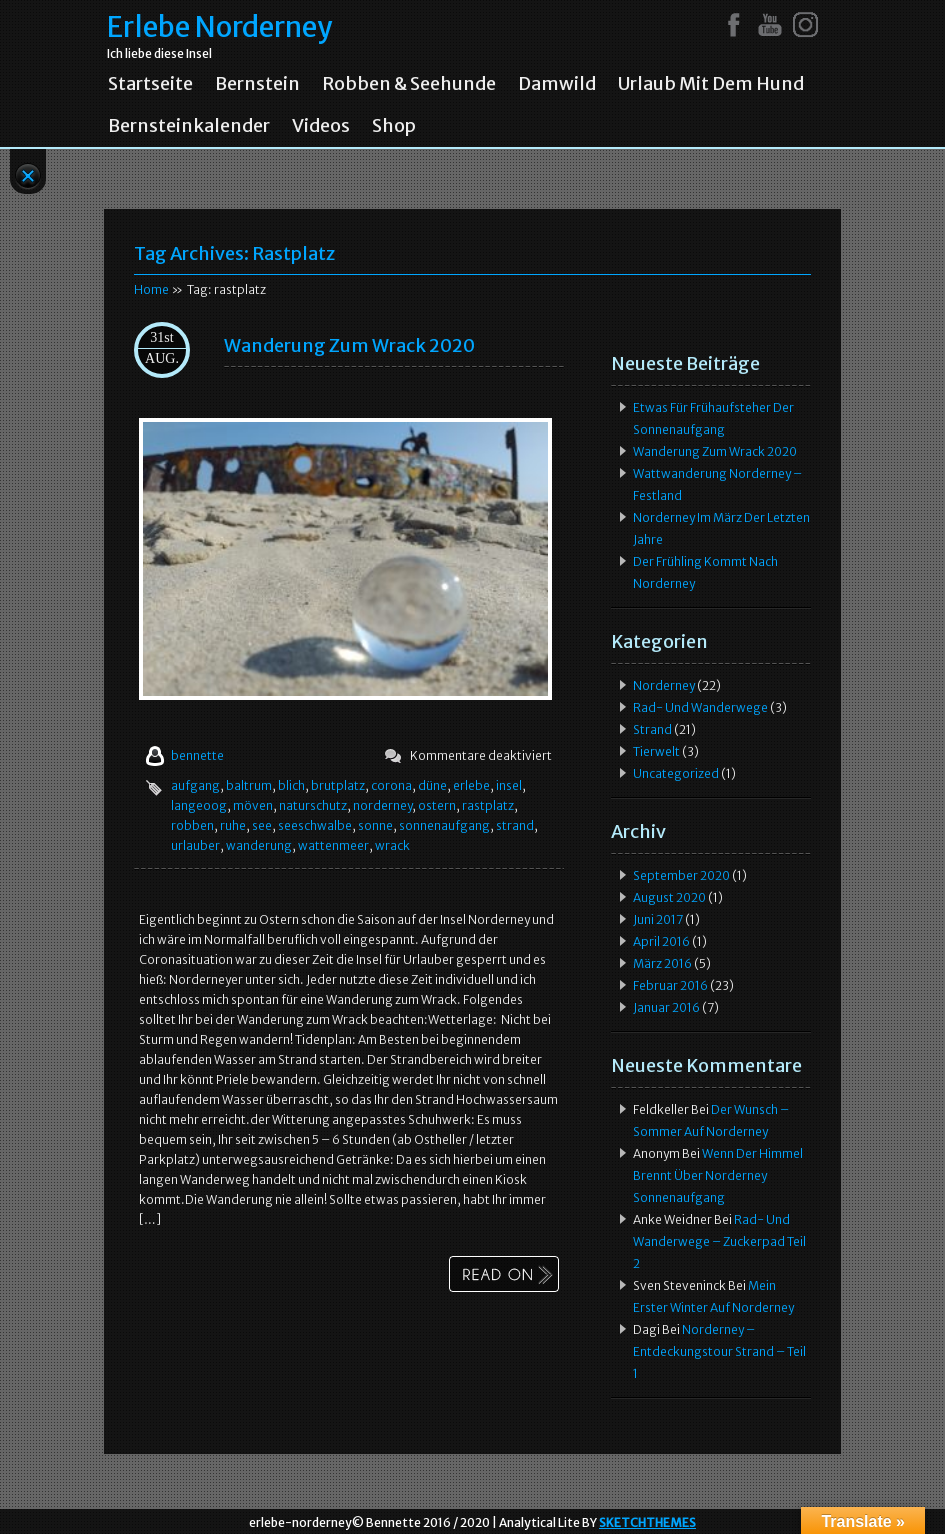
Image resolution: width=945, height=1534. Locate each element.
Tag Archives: (234, 253)
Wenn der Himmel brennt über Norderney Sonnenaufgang (718, 1175)
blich (291, 785)
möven (253, 805)
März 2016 (662, 963)
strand (515, 825)
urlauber (195, 845)
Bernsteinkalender (189, 126)
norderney (382, 805)
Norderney (664, 685)
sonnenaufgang (444, 825)
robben (192, 825)
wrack (392, 845)
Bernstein (257, 84)
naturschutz (313, 805)
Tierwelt (656, 751)
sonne (375, 825)
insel (509, 785)
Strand (652, 729)
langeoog (199, 805)
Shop (394, 126)
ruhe (233, 825)
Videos (321, 126)
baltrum (249, 785)
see (262, 825)
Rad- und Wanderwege (700, 707)
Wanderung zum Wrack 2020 (349, 345)
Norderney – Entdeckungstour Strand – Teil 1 (719, 1351)
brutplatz (338, 785)
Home (151, 289)
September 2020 (681, 875)
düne (432, 785)
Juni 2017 (658, 919)
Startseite (150, 84)
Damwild (557, 84)
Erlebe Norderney (219, 27)
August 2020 (669, 897)
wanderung (259, 845)
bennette (197, 755)
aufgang (195, 785)
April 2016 (661, 941)
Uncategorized (676, 773)
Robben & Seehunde (409, 84)
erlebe (471, 785)
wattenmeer (333, 845)
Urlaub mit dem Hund (711, 84)
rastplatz (488, 805)
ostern (437, 805)
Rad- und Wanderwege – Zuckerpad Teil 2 (719, 1241)
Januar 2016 (666, 1007)
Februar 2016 (670, 985)
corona (391, 785)
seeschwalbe (315, 825)
